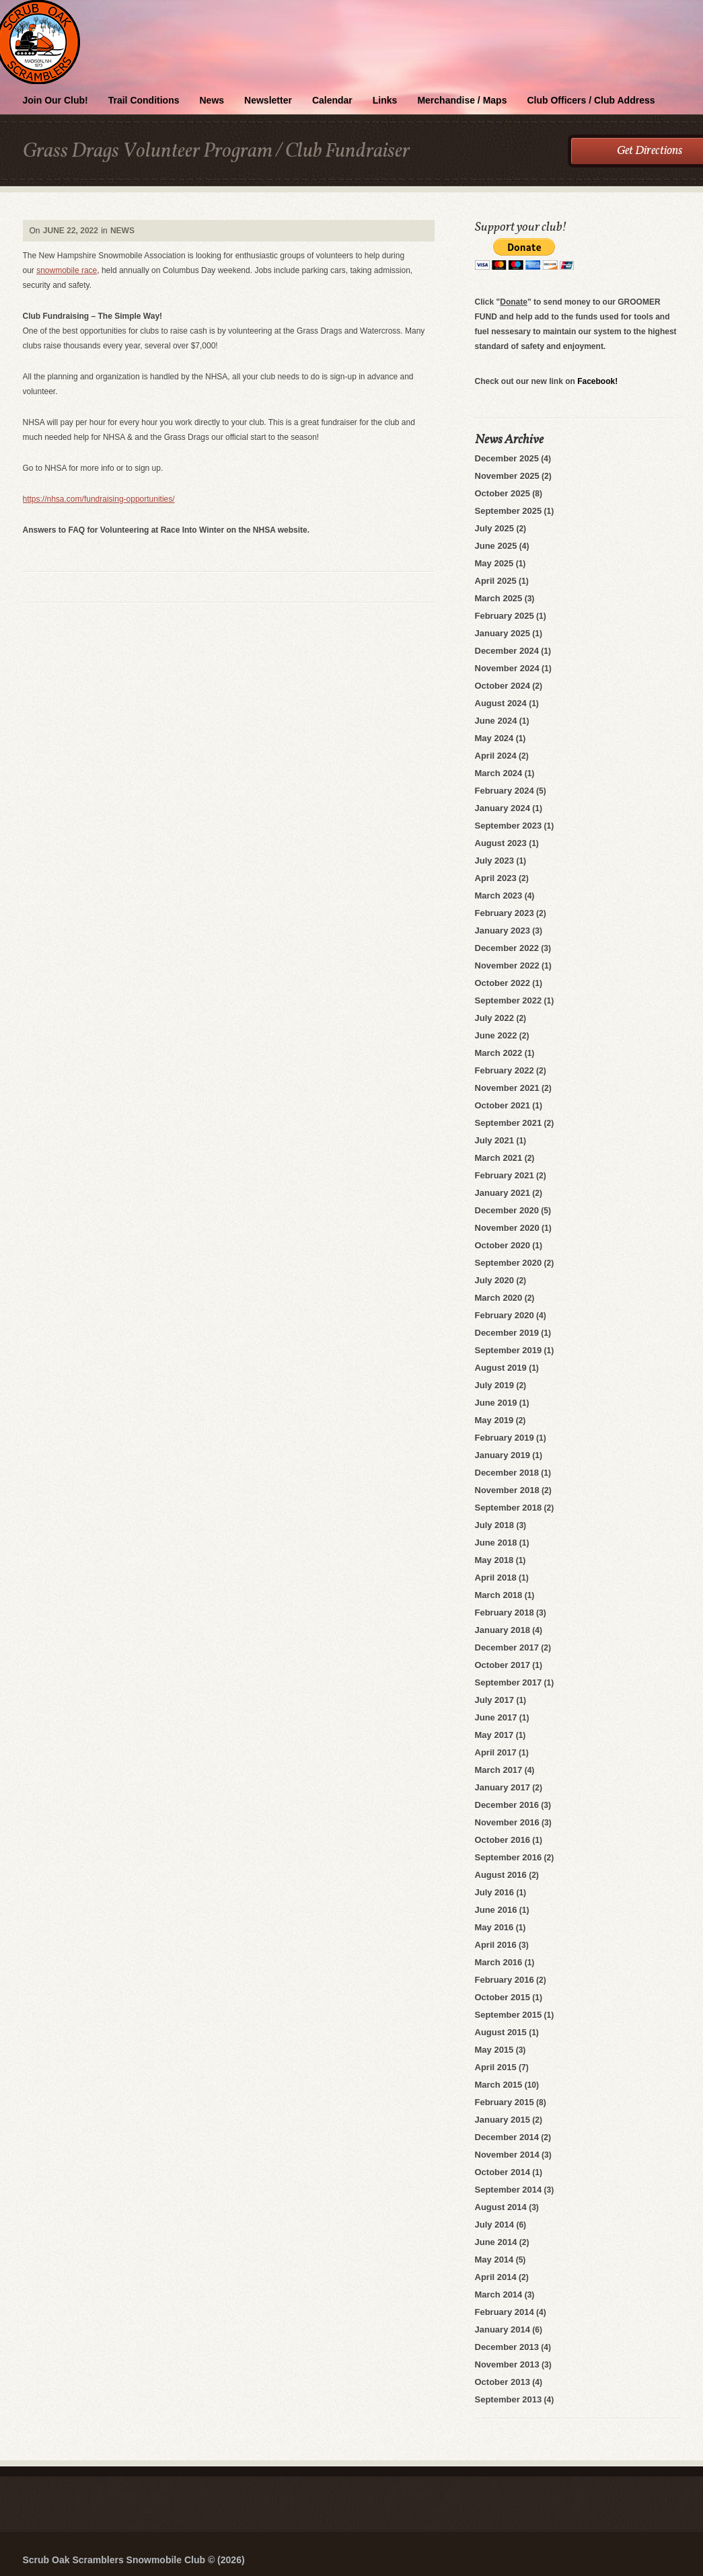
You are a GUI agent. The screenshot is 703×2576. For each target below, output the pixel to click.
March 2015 (499, 2085)
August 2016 (501, 1875)
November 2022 (507, 965)
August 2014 (501, 2207)
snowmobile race (66, 270)
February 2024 (504, 791)
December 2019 (507, 1333)
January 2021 (502, 1193)
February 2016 (504, 1980)
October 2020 (502, 1245)
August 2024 (501, 703)
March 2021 (499, 1158)
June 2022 (496, 1035)
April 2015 (496, 2067)
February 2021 (504, 1175)
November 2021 (507, 1088)
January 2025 (502, 633)
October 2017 (502, 1665)
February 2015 (504, 2102)
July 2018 (495, 1525)
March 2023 (499, 896)
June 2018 (496, 1543)
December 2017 (507, 1647)
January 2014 (502, 2329)
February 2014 (504, 2312)
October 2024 (502, 686)
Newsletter (268, 100)
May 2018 (494, 1560)
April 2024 (496, 756)
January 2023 (502, 930)
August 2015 (501, 2032)
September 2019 (508, 1350)
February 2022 (504, 1070)
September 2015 (508, 2015)
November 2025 (507, 476)
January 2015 (502, 2120)
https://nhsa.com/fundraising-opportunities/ (99, 499)
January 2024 (502, 808)
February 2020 (504, 1315)
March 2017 (499, 1770)
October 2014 (502, 2172)
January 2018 (502, 1630)
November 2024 (507, 668)
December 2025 (507, 458)
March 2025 (499, 598)
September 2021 (508, 1123)
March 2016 (499, 1962)
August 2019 (501, 1368)
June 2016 (496, 1910)
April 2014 (496, 2277)
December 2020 (507, 1210)
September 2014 (508, 2190)
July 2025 (495, 528)
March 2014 (499, 2294)
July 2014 (495, 2225)
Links (385, 100)
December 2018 (507, 1473)
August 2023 (501, 843)
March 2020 (499, 1298)
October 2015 (502, 1997)
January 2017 (502, 1787)
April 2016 (496, 1945)
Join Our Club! (55, 100)
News (212, 100)
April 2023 (496, 878)
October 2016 (502, 1840)
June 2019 (496, 1403)
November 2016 (507, 1822)
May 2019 (494, 1420)
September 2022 (508, 1000)
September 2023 (508, 826)
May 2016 (494, 1927)
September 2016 (508, 1857)
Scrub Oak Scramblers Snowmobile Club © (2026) (134, 2559)
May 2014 (494, 2260)
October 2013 (502, 2382)
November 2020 (507, 1228)
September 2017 (508, 1682)
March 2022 (499, 1053)
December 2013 (507, 2347)
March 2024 (499, 773)
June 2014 (496, 2242)
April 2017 (496, 1752)
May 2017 (494, 1735)
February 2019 (504, 1438)
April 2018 (496, 1578)
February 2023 (504, 913)
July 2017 (495, 1700)
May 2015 (494, 2050)
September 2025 (508, 511)
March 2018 (499, 1595)
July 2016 (495, 1892)
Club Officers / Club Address (591, 100)
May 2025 (494, 563)
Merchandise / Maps (462, 100)
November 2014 (507, 2155)
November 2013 (507, 2364)
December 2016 (507, 1805)
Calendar (332, 100)
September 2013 (508, 2399)
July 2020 (495, 1280)
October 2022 (502, 983)
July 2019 (495, 1385)
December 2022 (507, 948)
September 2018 (508, 1508)
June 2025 (496, 546)
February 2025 (504, 616)
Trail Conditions (144, 100)
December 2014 (507, 2137)
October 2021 (502, 1105)
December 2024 (507, 651)
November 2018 (507, 1490)
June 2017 (496, 1717)
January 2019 (502, 1455)
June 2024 (496, 721)
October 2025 (502, 493)
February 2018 (504, 1612)
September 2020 (508, 1263)
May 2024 (494, 738)
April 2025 (496, 581)
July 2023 (495, 861)
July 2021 (495, 1140)
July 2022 (495, 1018)
